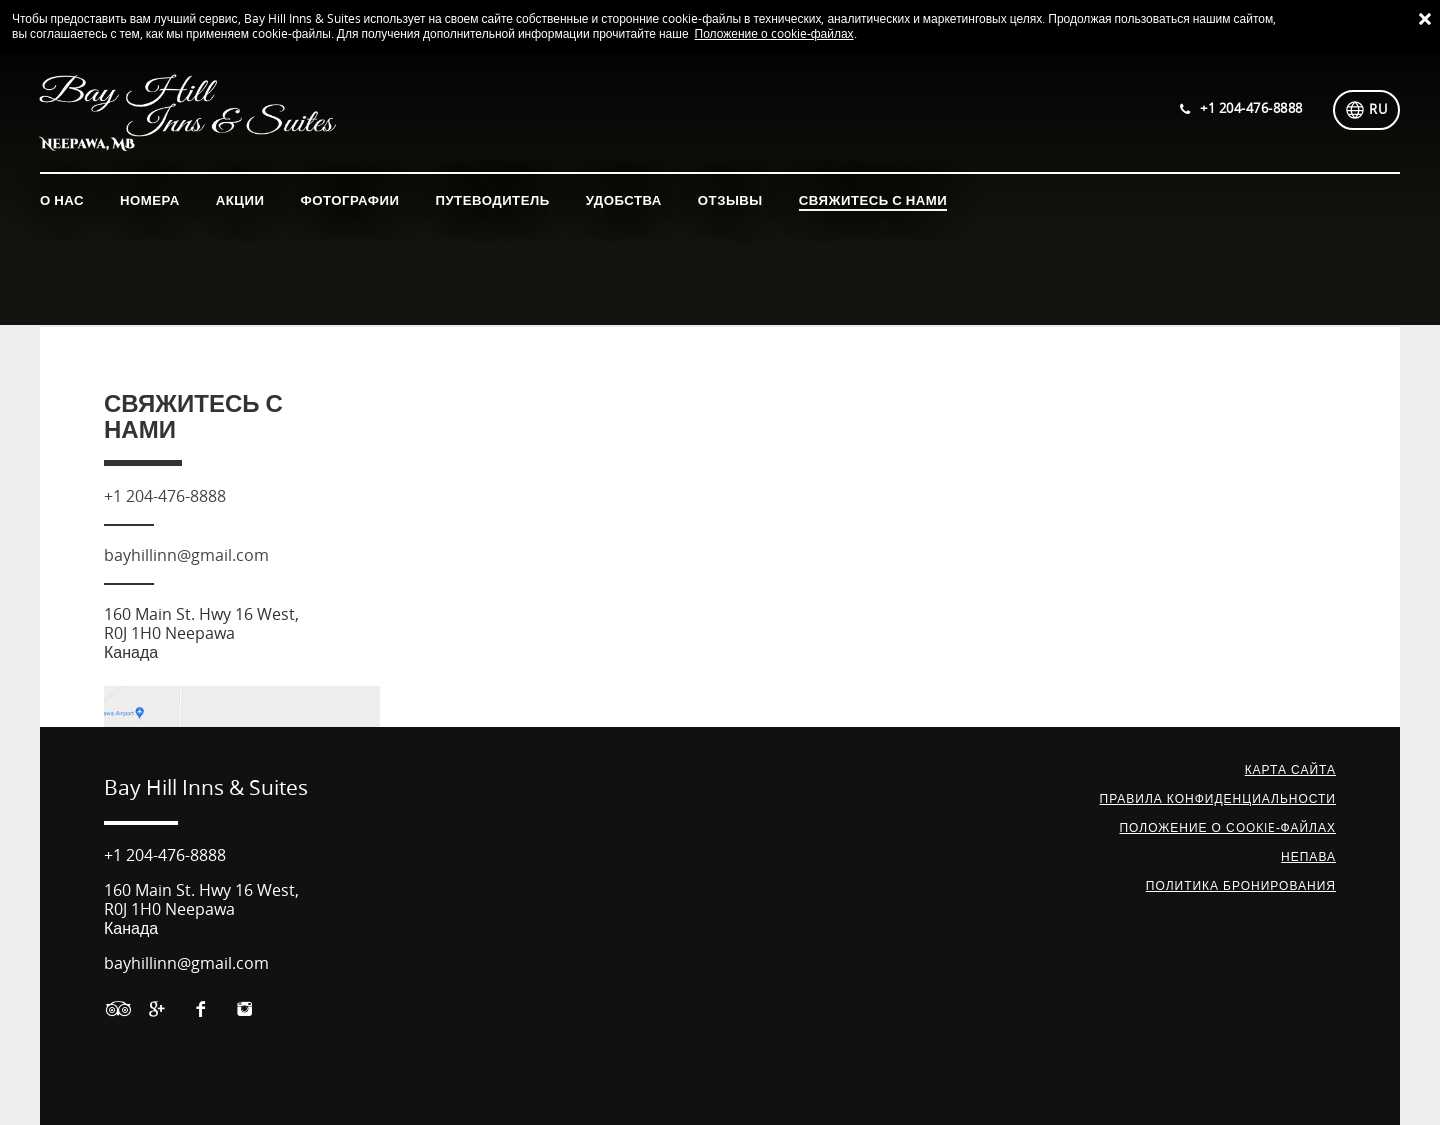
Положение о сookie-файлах (1227, 828)
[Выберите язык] (1366, 110)
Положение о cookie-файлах (774, 34)
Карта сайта (1290, 770)
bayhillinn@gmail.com (186, 555)
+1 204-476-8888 (165, 496)
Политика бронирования (1241, 886)
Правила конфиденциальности (1218, 799)
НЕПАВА (1308, 857)
